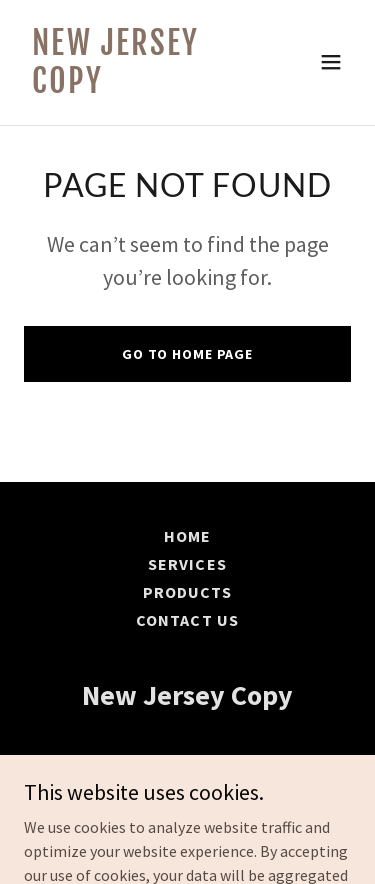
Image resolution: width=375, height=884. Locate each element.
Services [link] (187, 564)
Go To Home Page (187, 354)
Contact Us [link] (187, 620)
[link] (138, 87)
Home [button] (187, 536)
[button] (331, 62)
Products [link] (187, 592)
